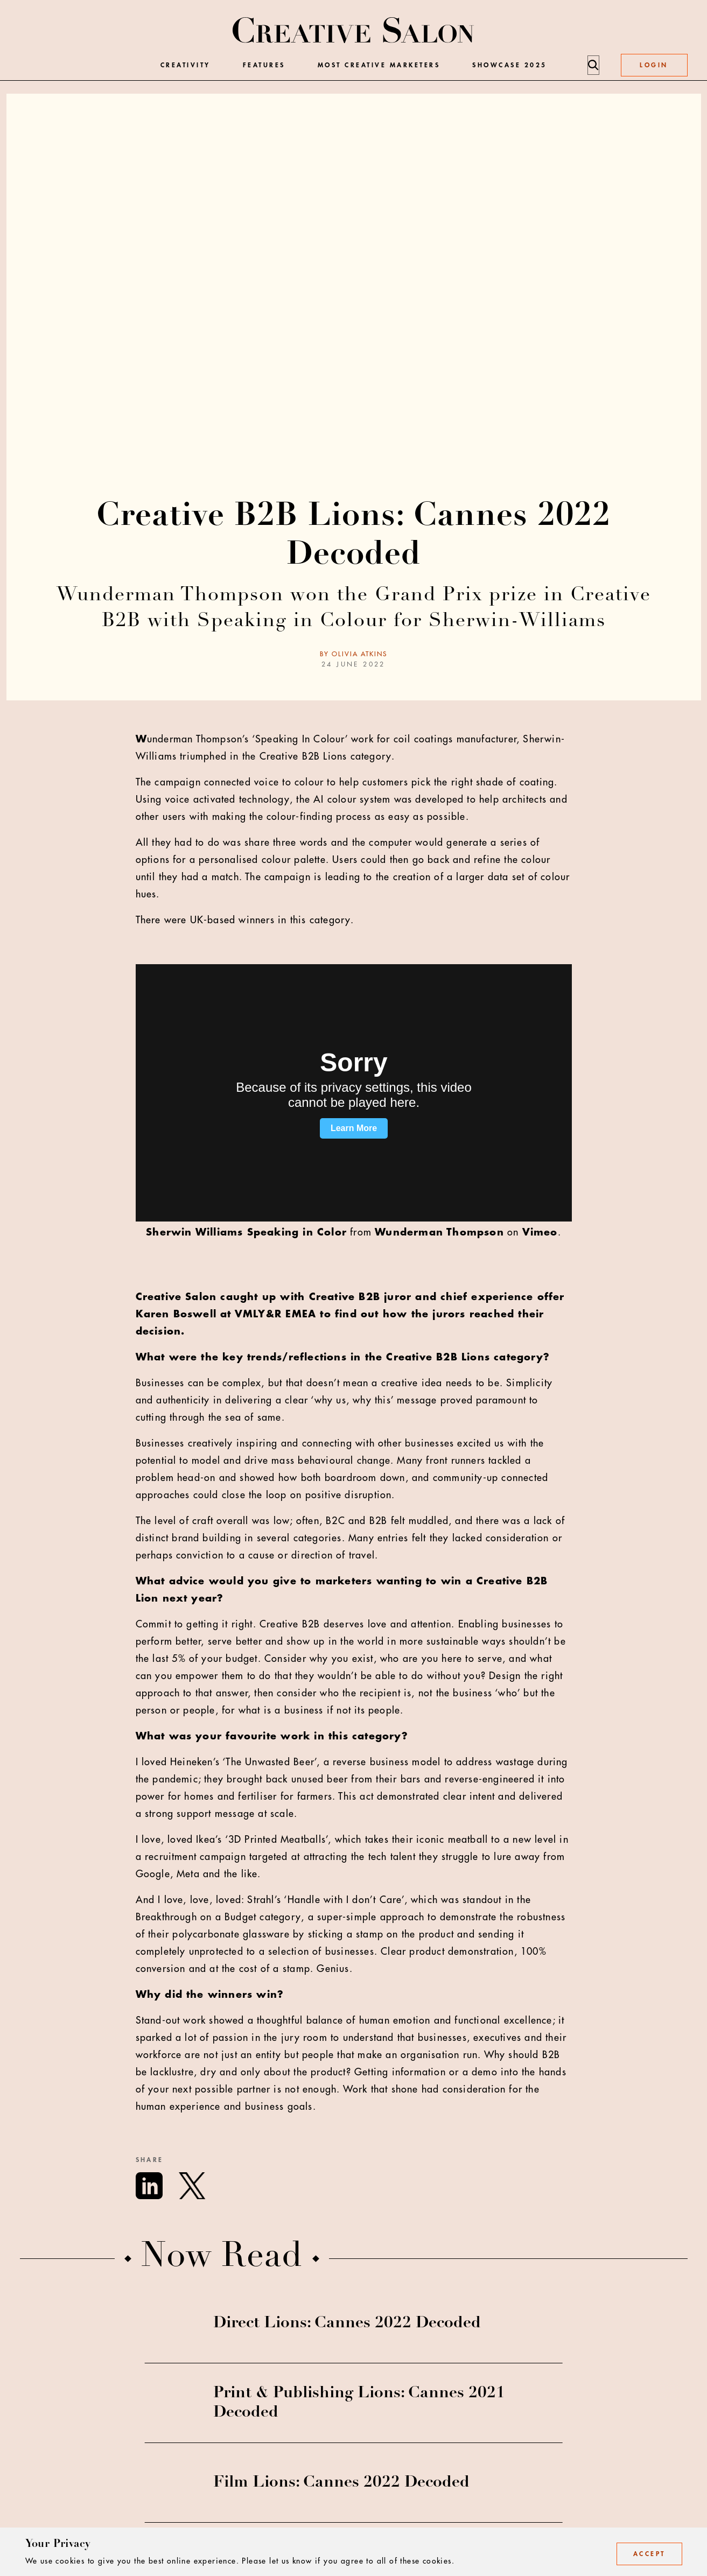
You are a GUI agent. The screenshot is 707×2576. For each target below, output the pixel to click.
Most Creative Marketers (379, 65)
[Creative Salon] (353, 31)
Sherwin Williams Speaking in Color (246, 1232)
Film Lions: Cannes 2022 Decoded (341, 2483)
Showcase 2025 (509, 65)
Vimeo (540, 1232)
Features (264, 65)
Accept (649, 2554)
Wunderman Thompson (439, 1232)
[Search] (592, 65)
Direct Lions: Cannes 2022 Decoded (347, 2323)
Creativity (185, 65)
